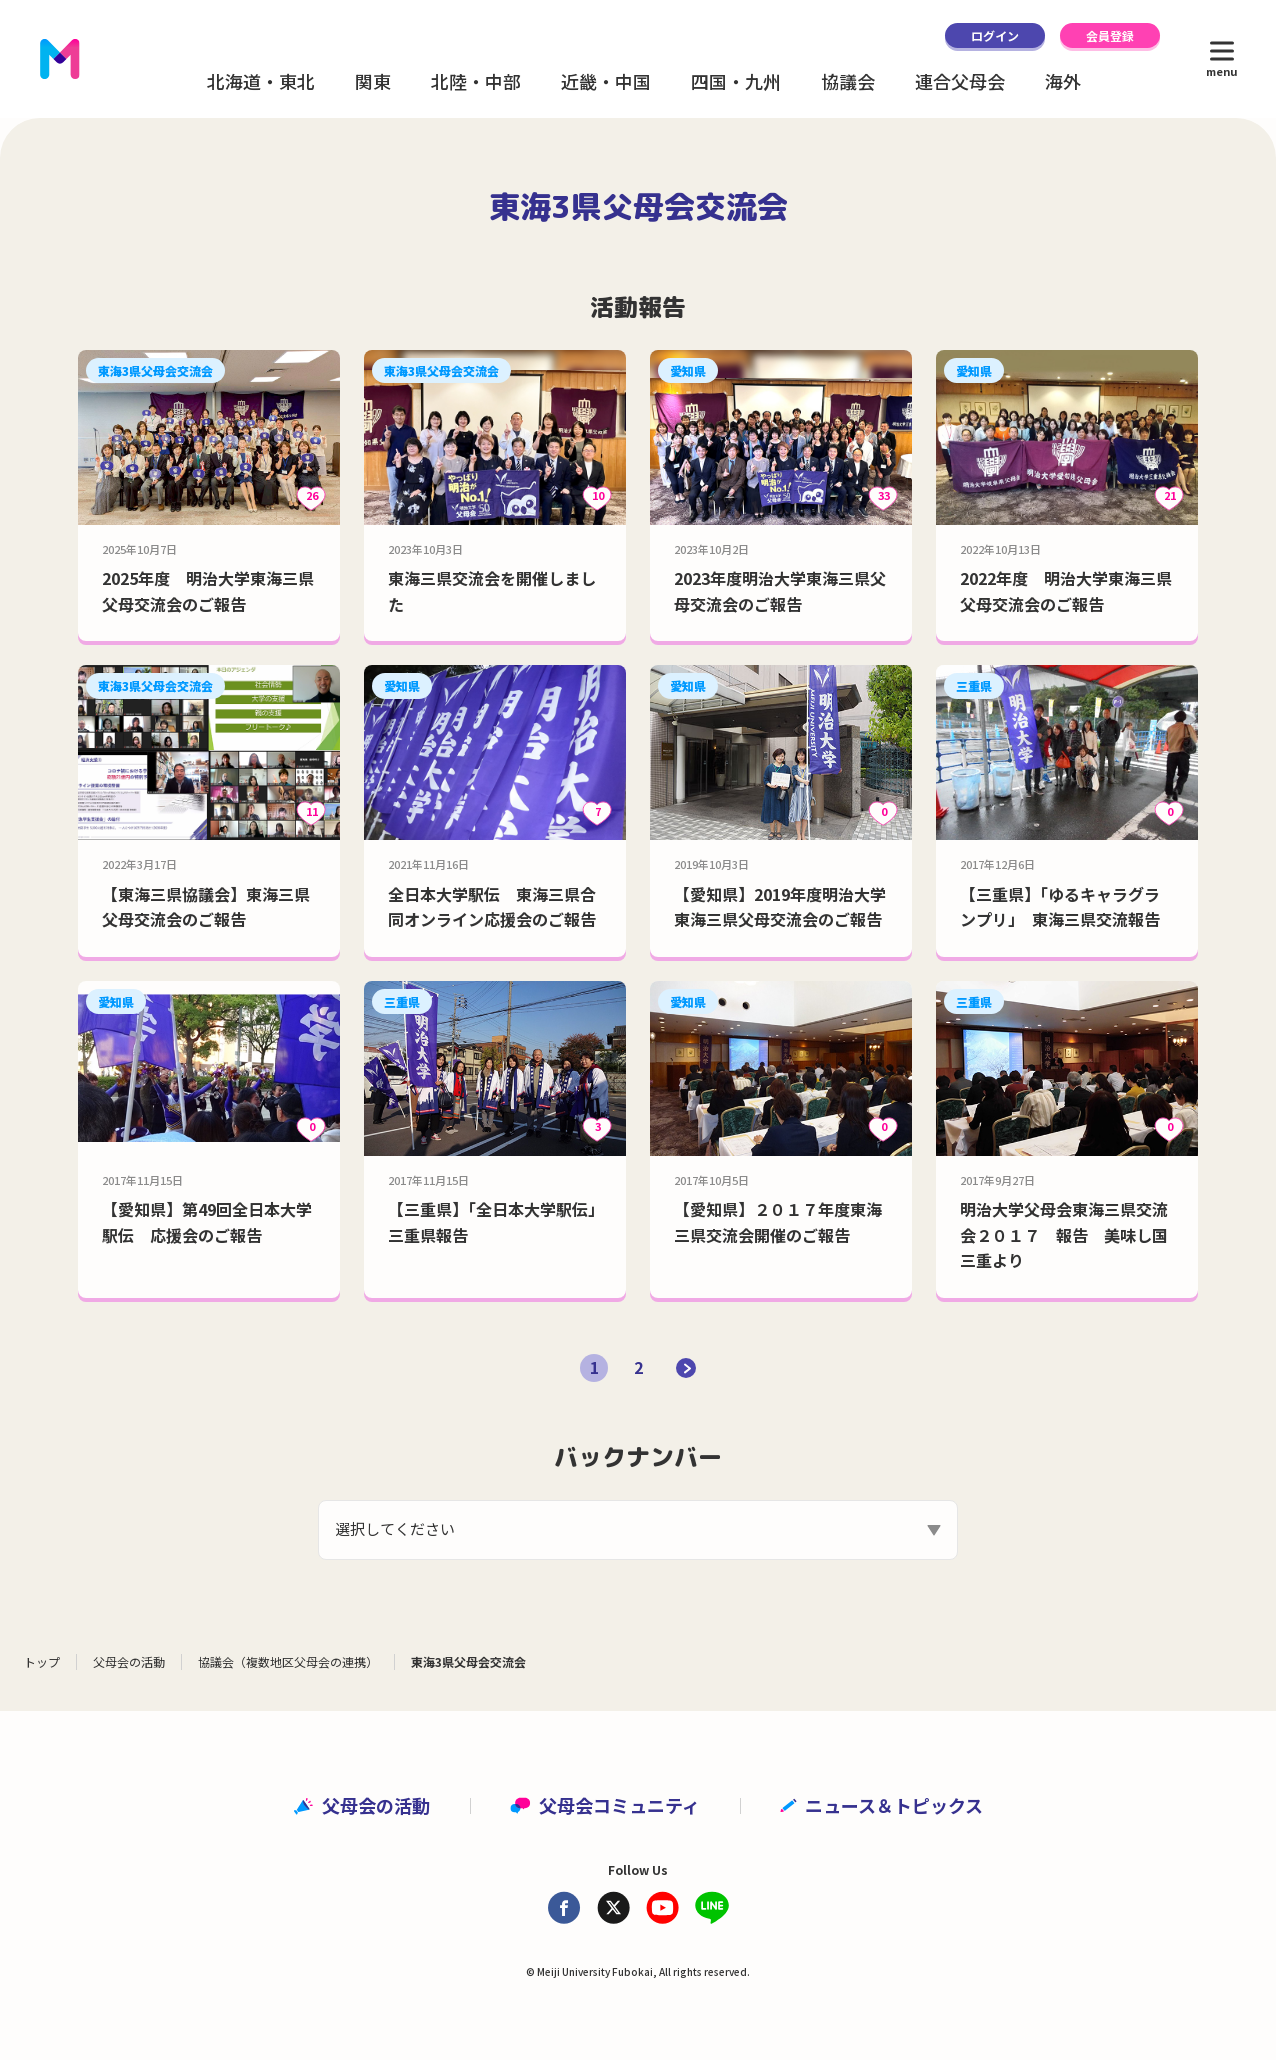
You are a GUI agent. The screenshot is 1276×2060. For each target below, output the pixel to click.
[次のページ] (686, 1368)
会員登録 (1110, 35)
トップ (42, 1661)
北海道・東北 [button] (261, 81)
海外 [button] (1063, 81)
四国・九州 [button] (736, 81)
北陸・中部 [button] (476, 81)
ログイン (995, 35)
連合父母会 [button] (960, 81)
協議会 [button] (848, 81)
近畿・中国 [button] (606, 81)
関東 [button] (373, 81)
